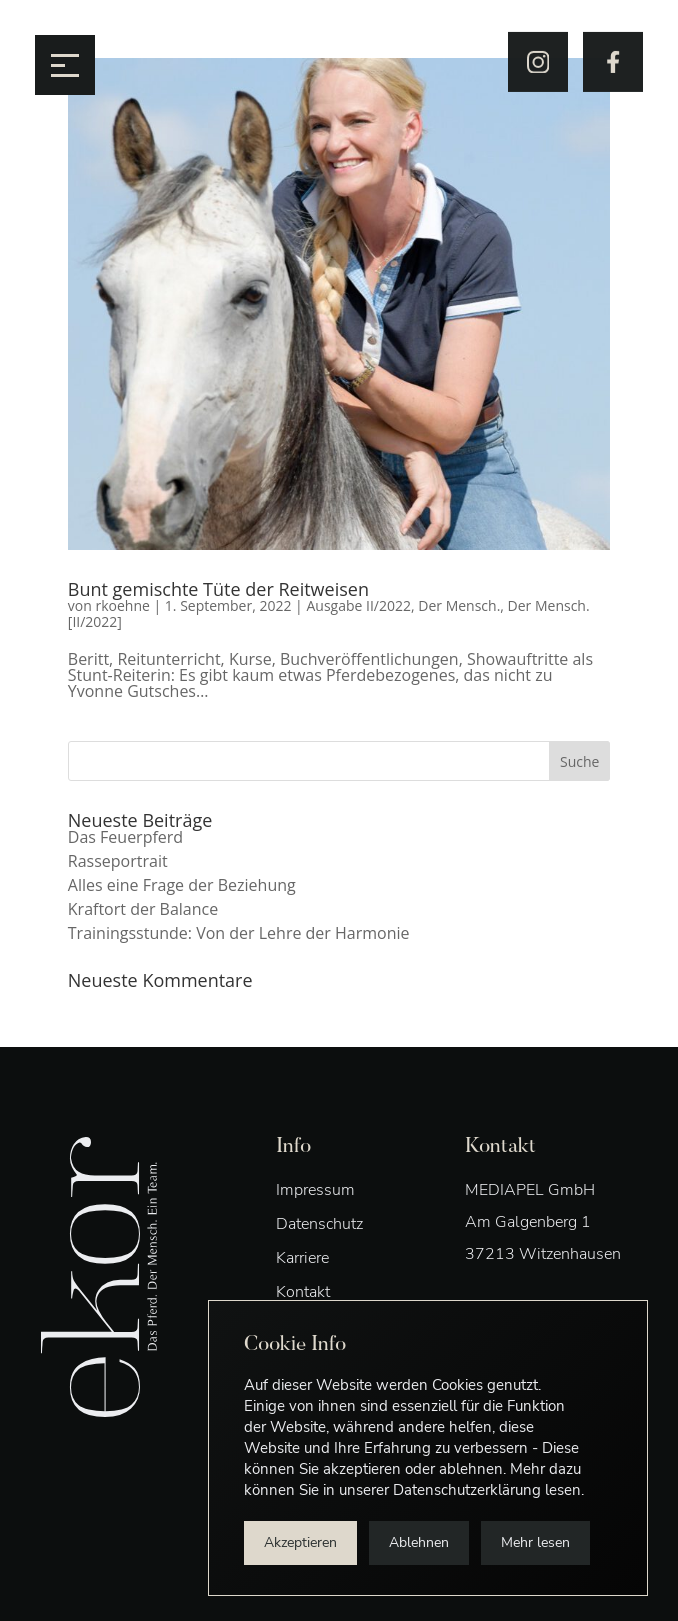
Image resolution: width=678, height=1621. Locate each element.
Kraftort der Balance (143, 909)
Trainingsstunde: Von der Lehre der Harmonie (239, 933)
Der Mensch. (459, 605)
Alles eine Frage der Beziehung (182, 885)
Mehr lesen (535, 1542)
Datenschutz (319, 1224)
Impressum (315, 1190)
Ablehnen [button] (419, 1542)
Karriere (302, 1258)
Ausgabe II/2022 (358, 605)
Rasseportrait (118, 861)
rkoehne (122, 605)
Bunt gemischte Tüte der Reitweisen (218, 589)
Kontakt (303, 1292)
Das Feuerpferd (125, 837)
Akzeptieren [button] (300, 1542)
